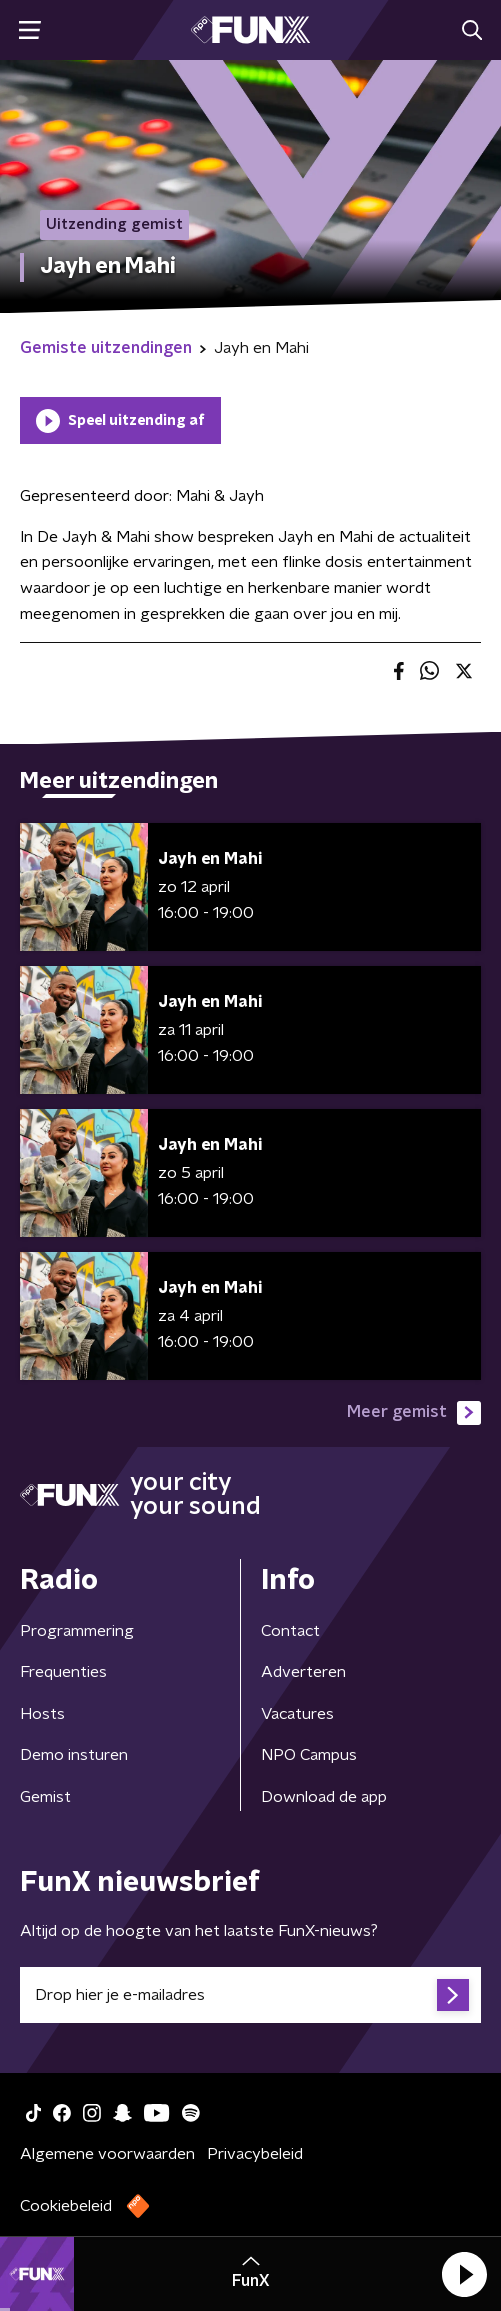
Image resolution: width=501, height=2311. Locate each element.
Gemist (45, 1797)
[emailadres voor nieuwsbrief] (250, 1995)
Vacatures (297, 1714)
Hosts (42, 1714)
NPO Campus (309, 1755)
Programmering (77, 1631)
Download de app (324, 1797)
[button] (464, 2274)
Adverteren (303, 1672)
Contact (290, 1631)
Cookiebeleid (66, 2206)
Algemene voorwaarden (107, 2154)
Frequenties (63, 1672)
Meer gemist (414, 1413)
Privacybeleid (255, 2154)
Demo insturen (74, 1755)
